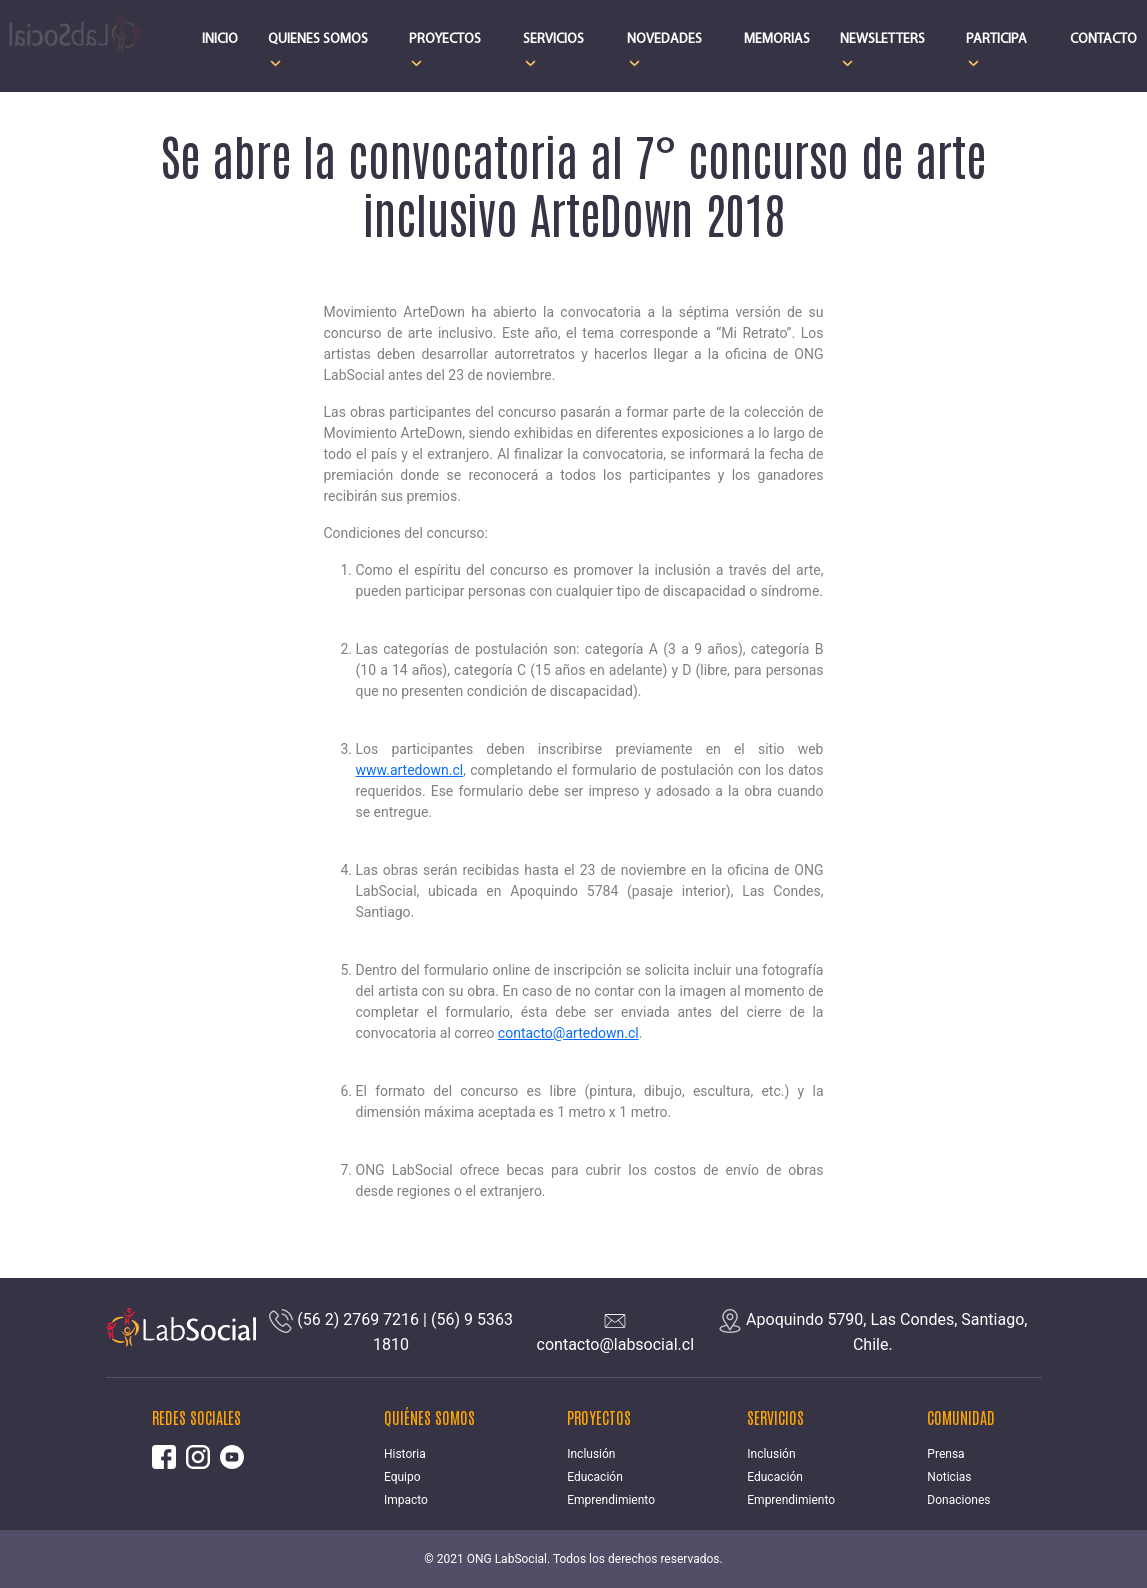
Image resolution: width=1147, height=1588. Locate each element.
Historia (405, 1454)
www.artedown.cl (410, 770)
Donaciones (958, 1500)
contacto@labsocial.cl (616, 1344)
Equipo (402, 1477)
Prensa (945, 1454)
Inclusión (591, 1454)
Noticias (949, 1477)
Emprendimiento (611, 1500)
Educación (595, 1477)
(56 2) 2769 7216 (358, 1319)
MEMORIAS (777, 39)
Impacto (406, 1500)
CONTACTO (1103, 39)
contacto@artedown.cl (568, 1033)
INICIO (220, 39)
